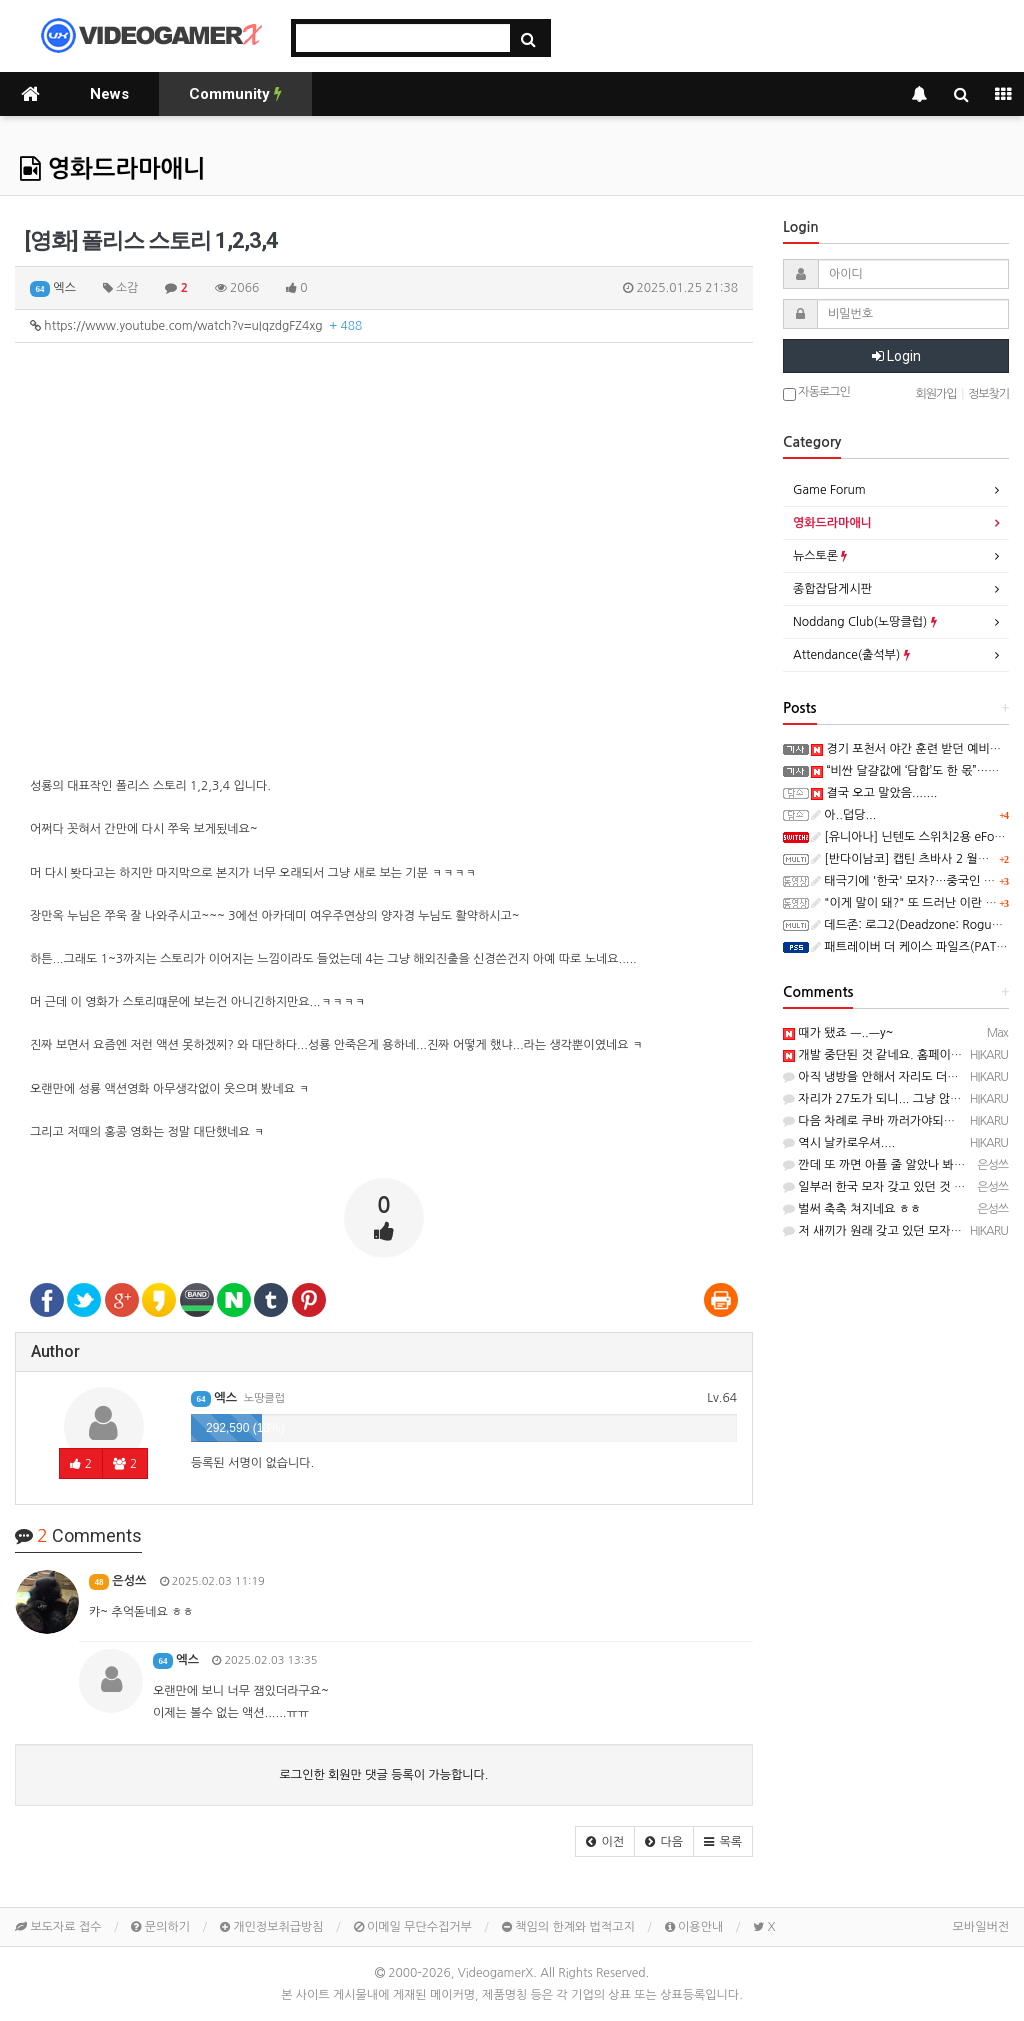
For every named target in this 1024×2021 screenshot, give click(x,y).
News (109, 94)
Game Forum (829, 490)
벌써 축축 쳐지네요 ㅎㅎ (852, 1209)
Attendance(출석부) (851, 655)
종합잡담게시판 (832, 589)
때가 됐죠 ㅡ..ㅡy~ (838, 1033)
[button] (605, 1841)
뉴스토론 (820, 556)
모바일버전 (981, 1927)
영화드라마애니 (113, 169)
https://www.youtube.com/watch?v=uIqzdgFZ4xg (196, 326)
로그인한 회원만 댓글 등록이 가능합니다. (384, 1775)
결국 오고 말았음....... (874, 793)
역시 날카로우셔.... (839, 1143)
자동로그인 (816, 393)
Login (896, 356)
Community (235, 94)
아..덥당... (843, 815)
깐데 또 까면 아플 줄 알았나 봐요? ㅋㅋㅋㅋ (901, 1165)
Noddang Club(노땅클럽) (865, 622)
